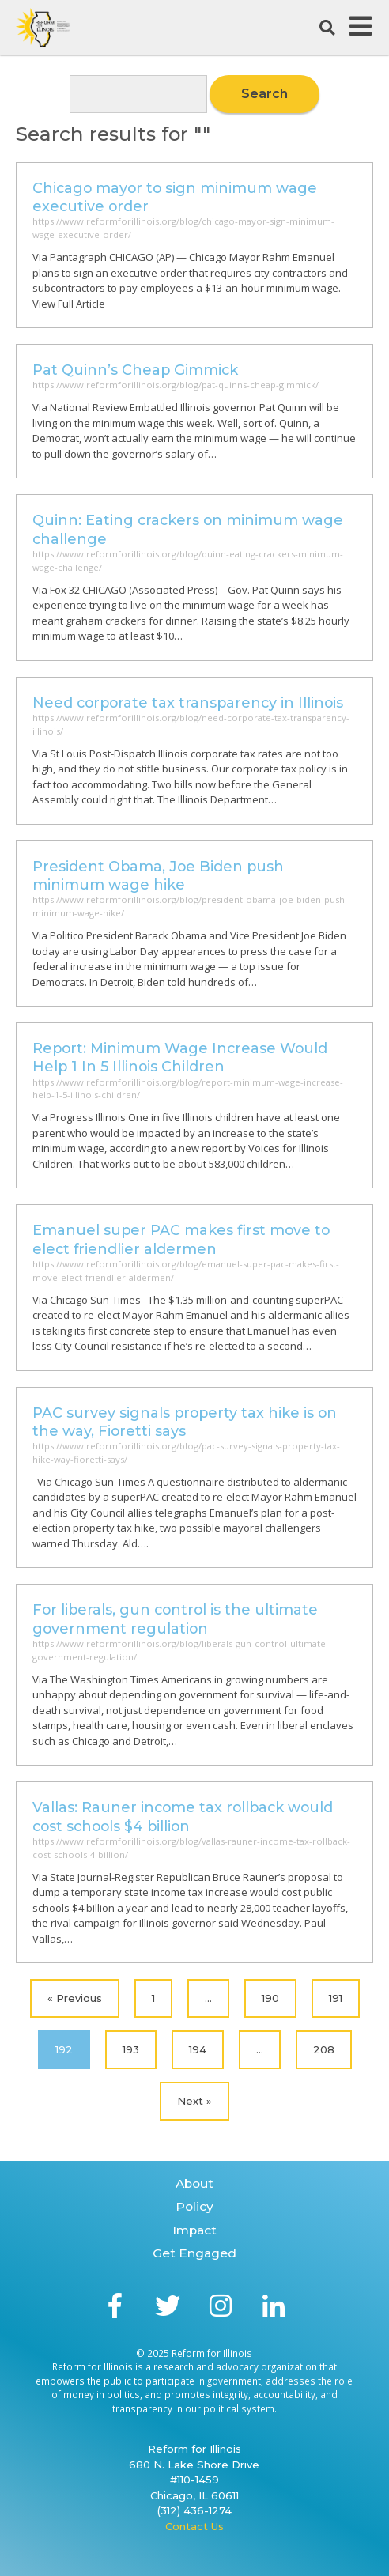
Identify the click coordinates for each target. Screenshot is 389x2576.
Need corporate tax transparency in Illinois (187, 702)
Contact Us (194, 2526)
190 (270, 1998)
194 (197, 2049)
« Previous (74, 1998)
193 (131, 2049)
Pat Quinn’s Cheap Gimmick (135, 369)
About (194, 2183)
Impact (194, 2230)
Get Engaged (194, 2253)
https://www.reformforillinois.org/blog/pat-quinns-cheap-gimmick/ (175, 385)
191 (335, 1998)
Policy (194, 2206)
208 (323, 2049)
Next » (194, 2100)
